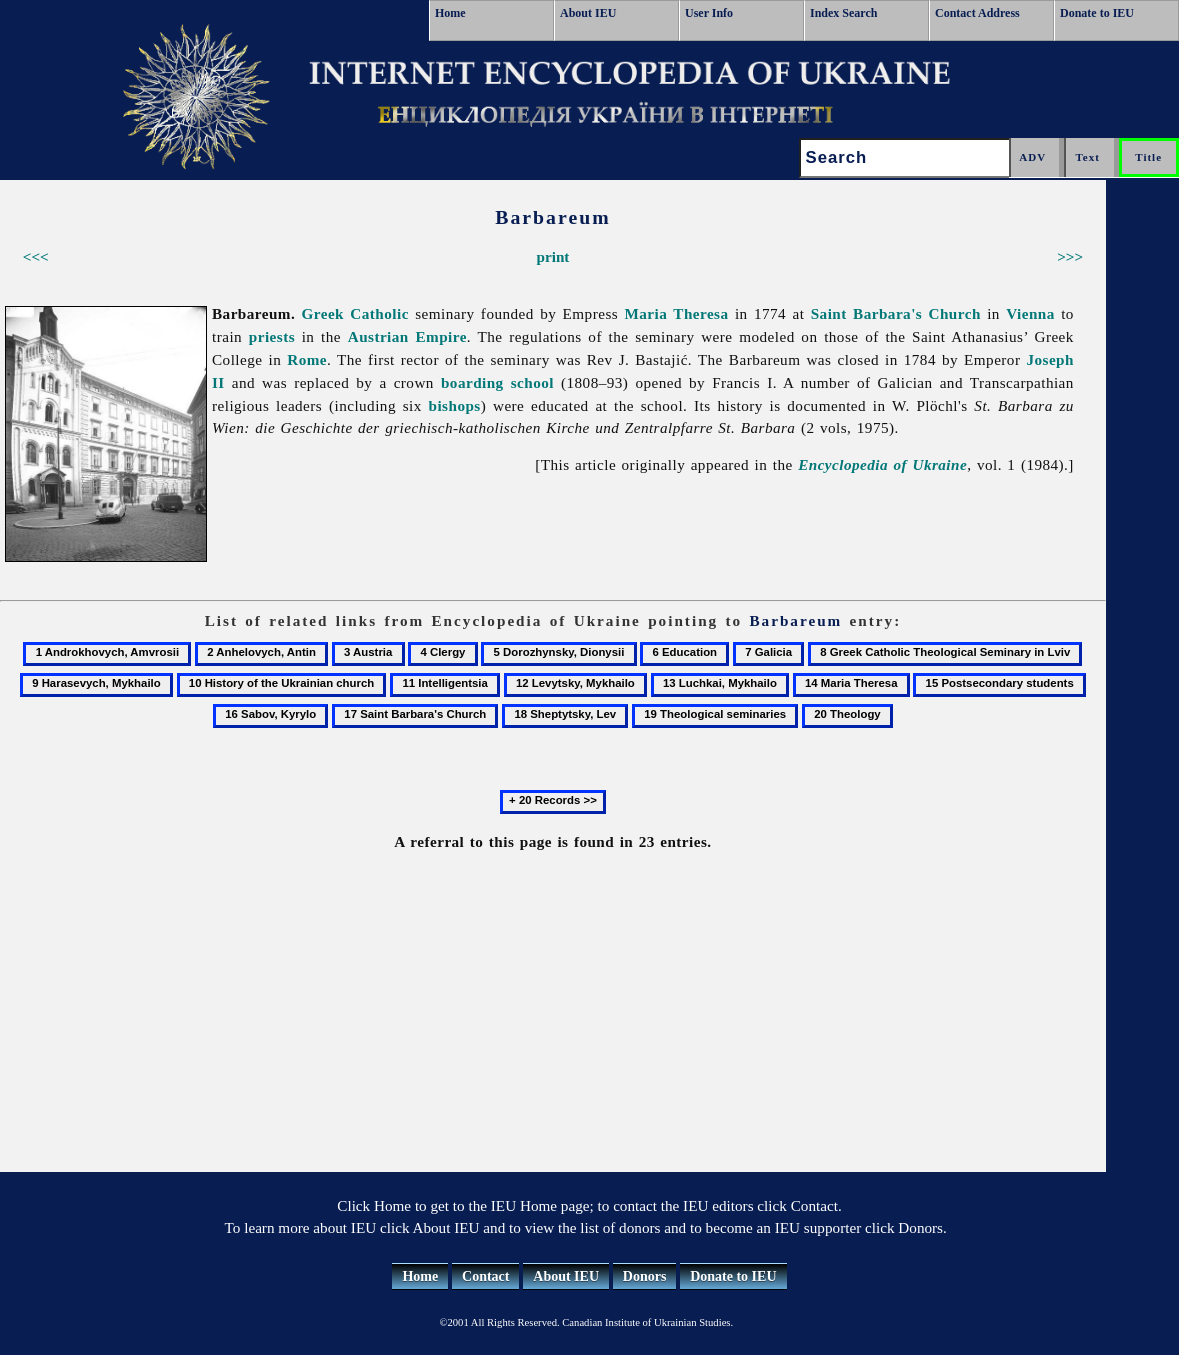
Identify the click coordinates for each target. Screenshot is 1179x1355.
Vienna (1030, 313)
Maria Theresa (676, 313)
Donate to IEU (1097, 13)
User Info (709, 13)
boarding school (497, 382)
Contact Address (977, 13)
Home (450, 13)
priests (272, 336)
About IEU (588, 13)
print (552, 256)
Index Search (843, 13)
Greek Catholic (355, 313)
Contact (485, 1276)
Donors (645, 1276)
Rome (307, 359)
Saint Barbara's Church (896, 313)
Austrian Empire (407, 336)
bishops (455, 405)
